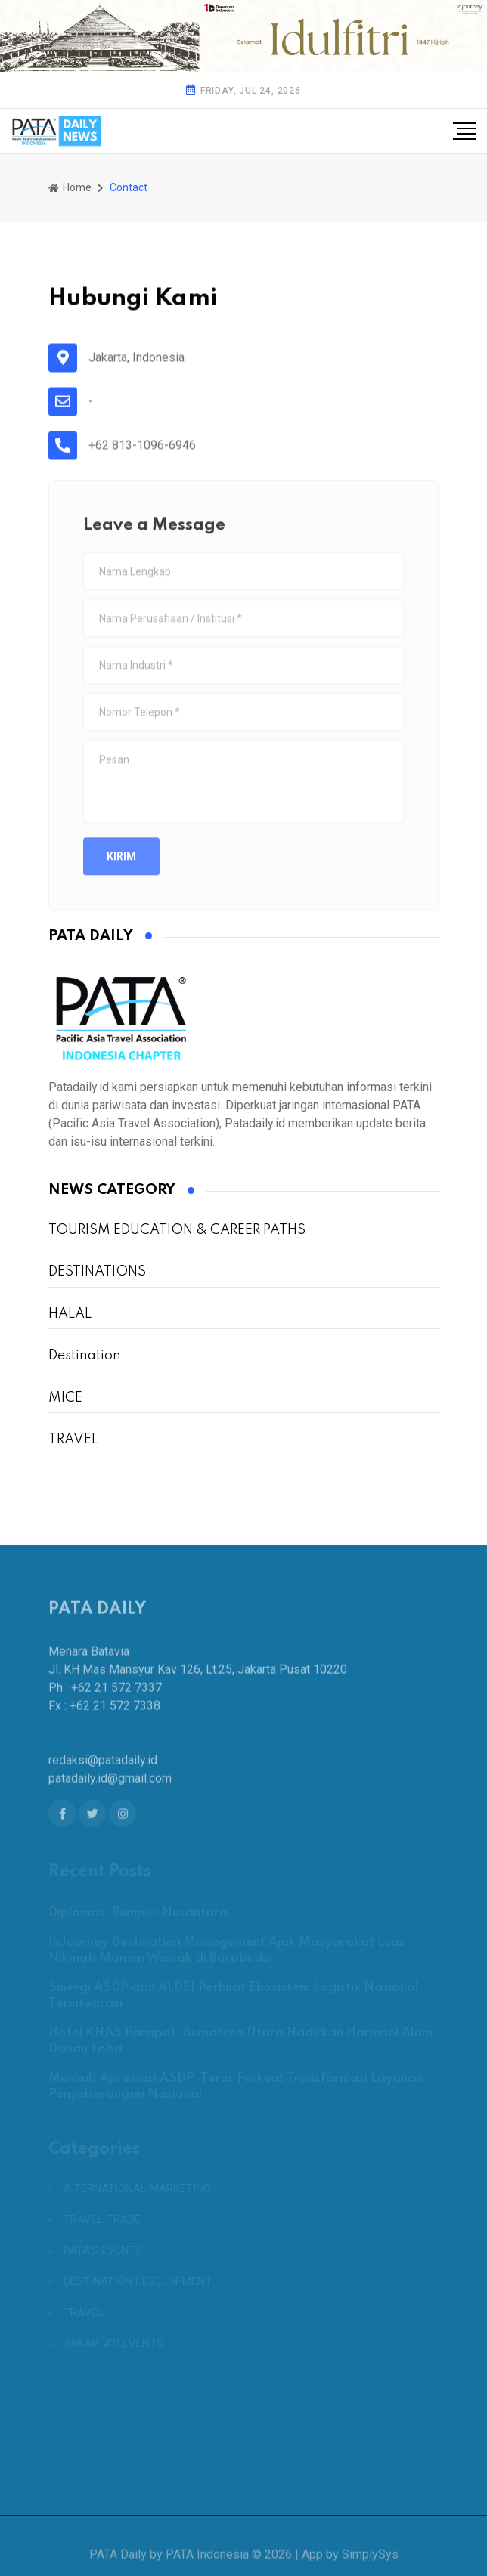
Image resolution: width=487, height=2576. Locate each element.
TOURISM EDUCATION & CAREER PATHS (177, 1230)
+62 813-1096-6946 (142, 448)
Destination (84, 1355)
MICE (65, 1398)
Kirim (121, 869)
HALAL (70, 1314)
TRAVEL (73, 1439)
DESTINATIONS (97, 1272)
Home (70, 187)
